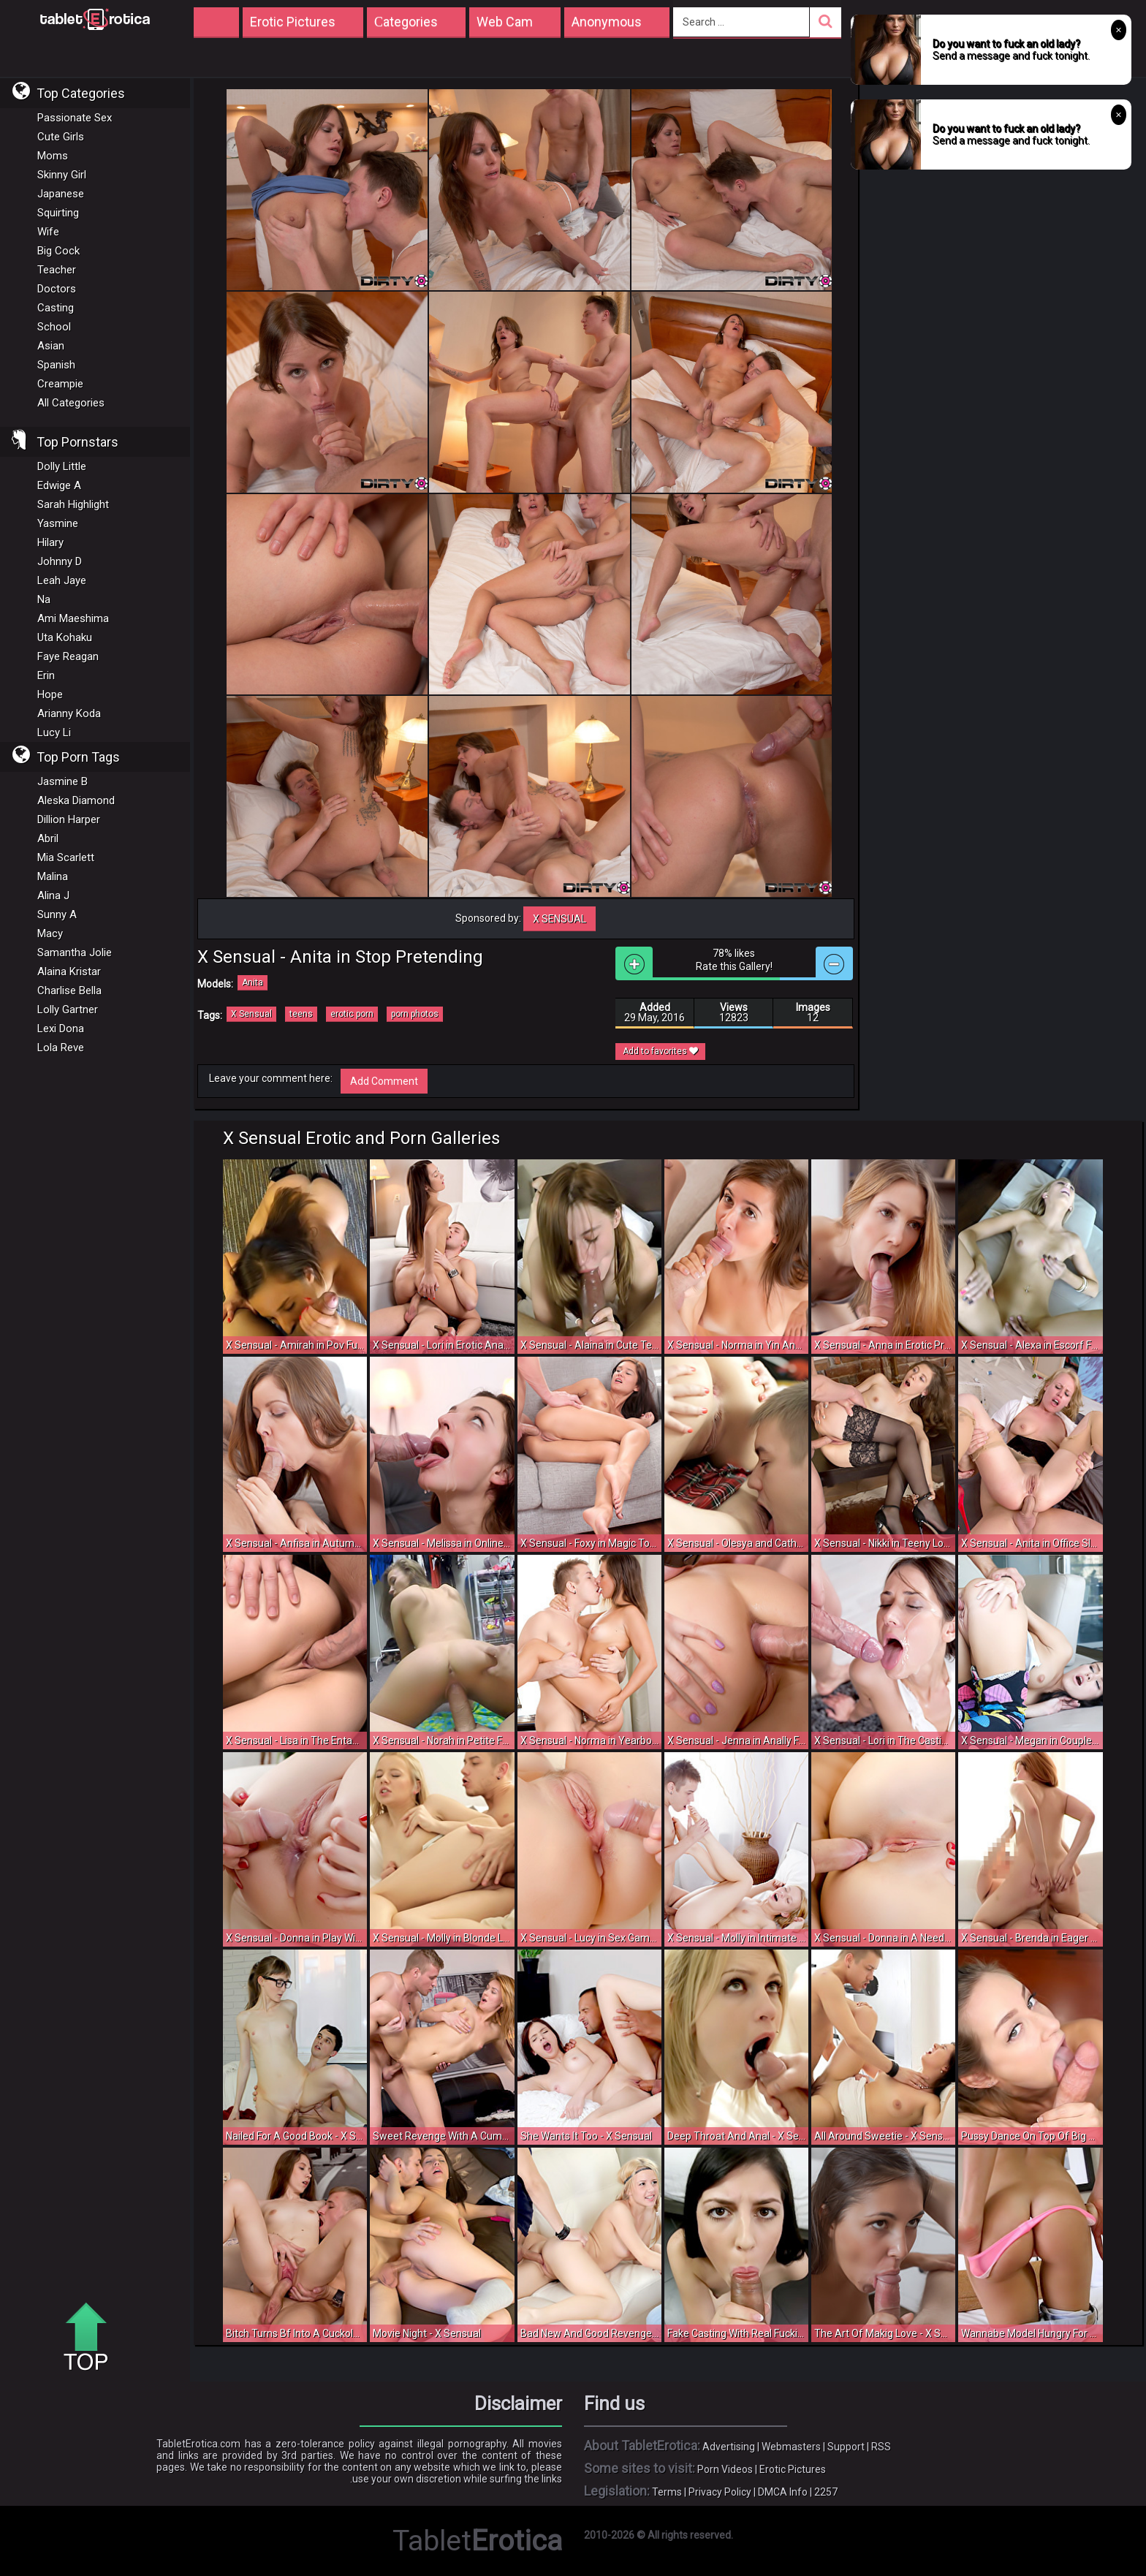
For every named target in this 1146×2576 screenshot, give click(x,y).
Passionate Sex (74, 117)
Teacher (56, 269)
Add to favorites (660, 1051)
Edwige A (59, 485)
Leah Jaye (61, 580)
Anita (252, 982)
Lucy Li (54, 732)
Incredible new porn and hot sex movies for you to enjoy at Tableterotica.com (95, 18)
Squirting (58, 212)
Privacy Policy (719, 2492)
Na (43, 599)
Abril (47, 838)
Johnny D (59, 561)
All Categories (71, 402)
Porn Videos (725, 2469)
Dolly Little (61, 466)
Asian (50, 345)
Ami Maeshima (73, 618)
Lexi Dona (60, 1028)
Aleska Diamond (76, 800)
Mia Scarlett (65, 857)
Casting (55, 307)
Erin (46, 675)
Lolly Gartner (67, 1009)
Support (846, 2446)
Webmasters (791, 2446)
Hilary (50, 542)
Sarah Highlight (73, 504)
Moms (52, 155)
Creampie (60, 383)
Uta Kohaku (64, 637)
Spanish (56, 364)
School (54, 326)
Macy (50, 933)
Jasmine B (62, 781)
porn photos (415, 1014)
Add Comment (384, 1081)
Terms (667, 2492)
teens (301, 1014)
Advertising (728, 2446)
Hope (50, 694)
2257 (826, 2492)
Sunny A (57, 914)
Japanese (60, 193)
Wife (48, 231)
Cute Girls (60, 136)
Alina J (53, 895)
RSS (881, 2446)
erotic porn (351, 1014)
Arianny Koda (69, 713)
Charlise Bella (69, 990)
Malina (52, 876)
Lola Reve (60, 1047)
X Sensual (559, 919)
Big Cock (58, 250)
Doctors (56, 288)
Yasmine (57, 523)
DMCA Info (783, 2492)
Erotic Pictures (792, 2469)
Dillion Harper (68, 819)
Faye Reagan (68, 656)
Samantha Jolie (74, 952)
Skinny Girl (61, 174)
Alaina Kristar (69, 971)
